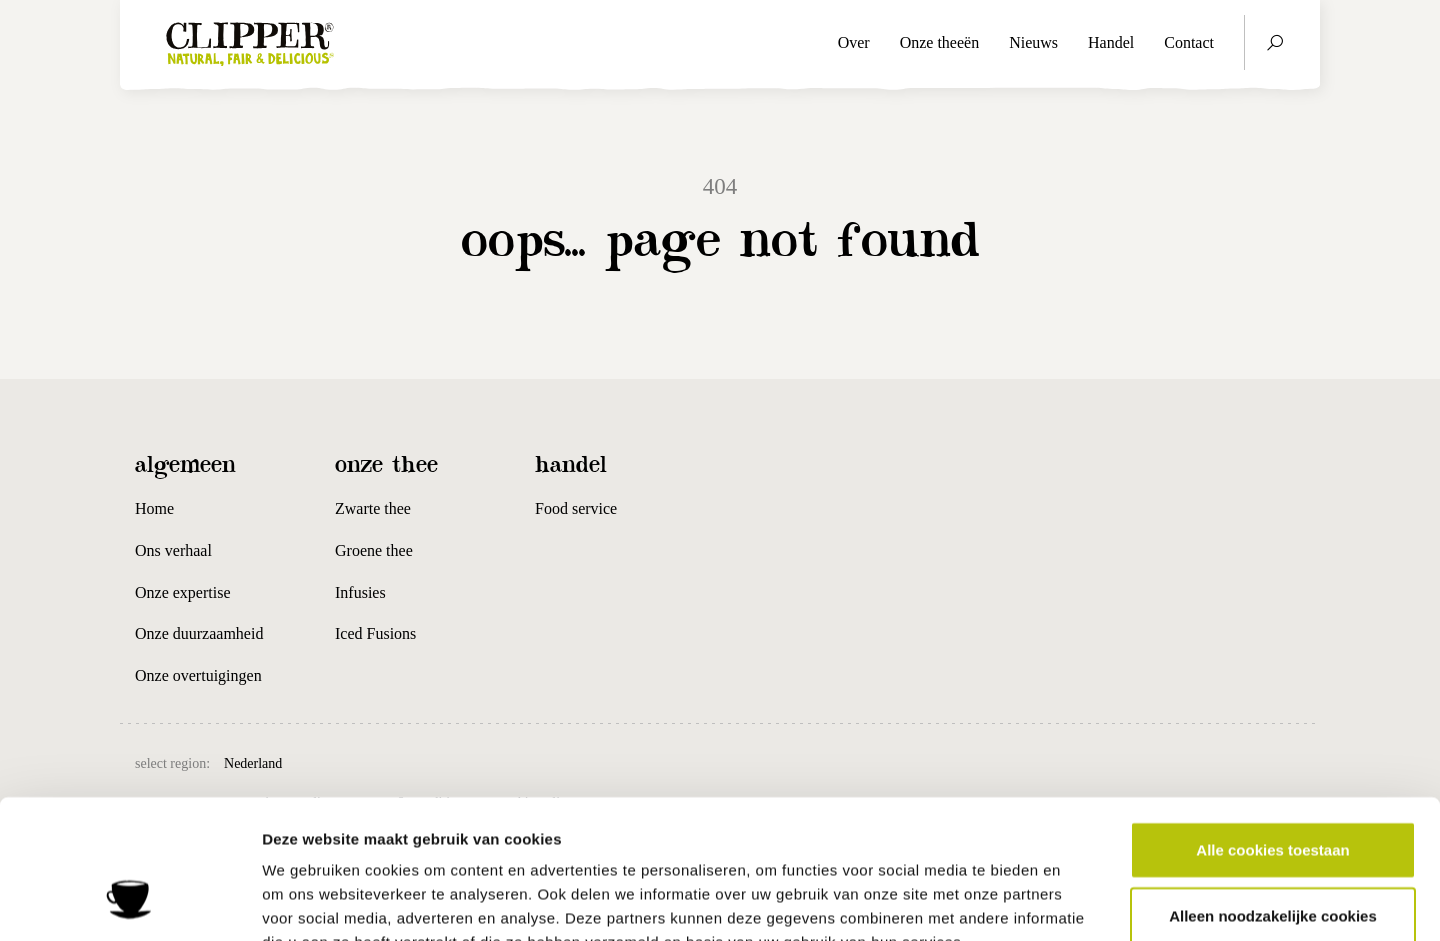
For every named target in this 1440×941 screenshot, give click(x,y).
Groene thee (374, 550)
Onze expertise (183, 592)
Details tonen (1080, 901)
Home (154, 508)
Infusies (360, 592)
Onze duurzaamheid (199, 633)
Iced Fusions (375, 633)
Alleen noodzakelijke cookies (1273, 794)
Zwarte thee (373, 508)
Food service (576, 508)
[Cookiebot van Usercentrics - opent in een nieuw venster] (129, 902)
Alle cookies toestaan (1272, 728)
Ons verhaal (173, 550)
